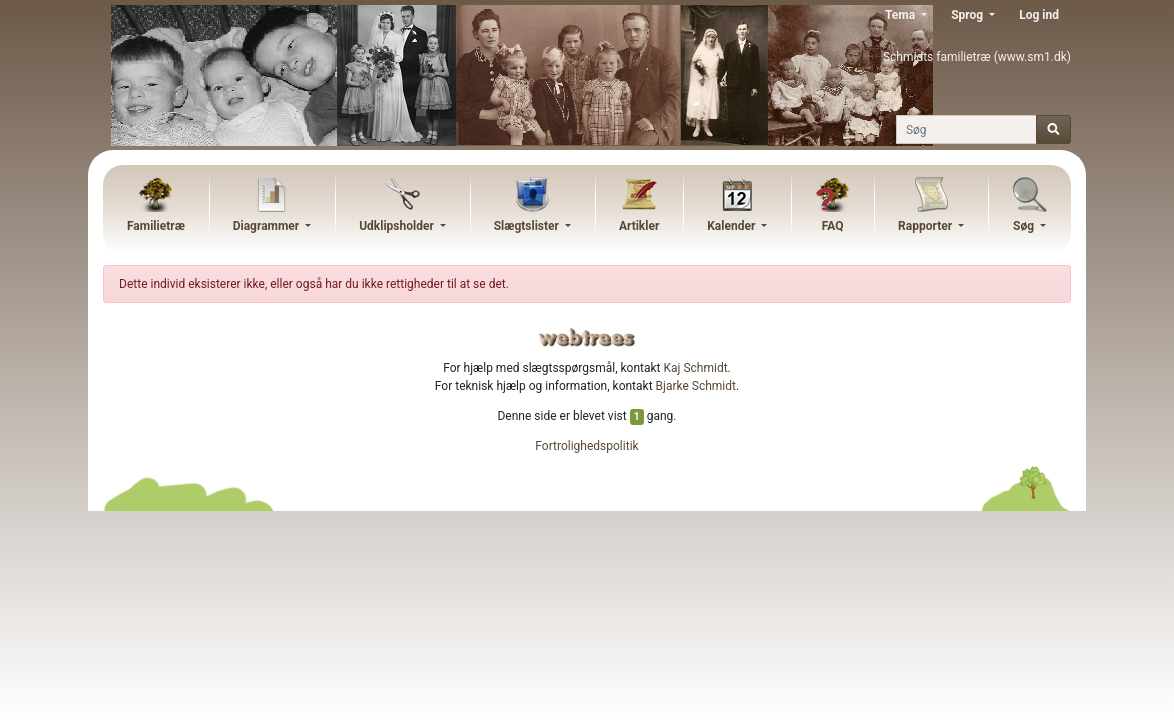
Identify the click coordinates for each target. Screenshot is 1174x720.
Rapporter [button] (926, 226)
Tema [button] (901, 15)
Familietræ (156, 226)
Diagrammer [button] (268, 226)
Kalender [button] (732, 226)
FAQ (833, 226)
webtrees (587, 337)
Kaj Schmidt (696, 368)
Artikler (639, 226)
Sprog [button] (968, 15)
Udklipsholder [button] (398, 226)
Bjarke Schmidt (696, 386)
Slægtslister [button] (528, 226)
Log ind (1039, 15)
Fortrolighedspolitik (586, 446)
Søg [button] (1025, 226)
